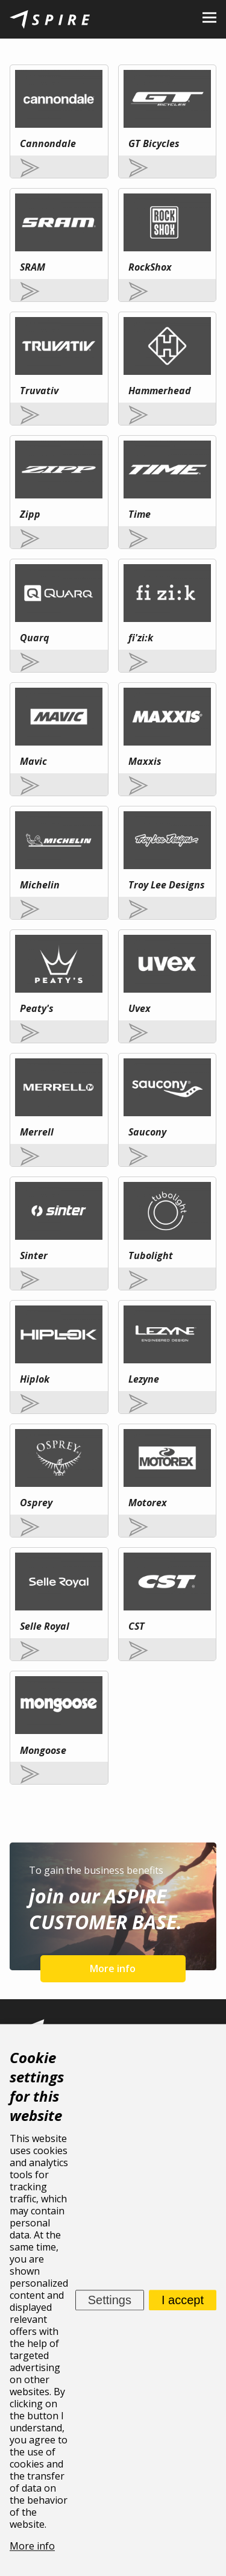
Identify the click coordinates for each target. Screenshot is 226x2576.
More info (113, 1968)
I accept (183, 2300)
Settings (109, 2300)
